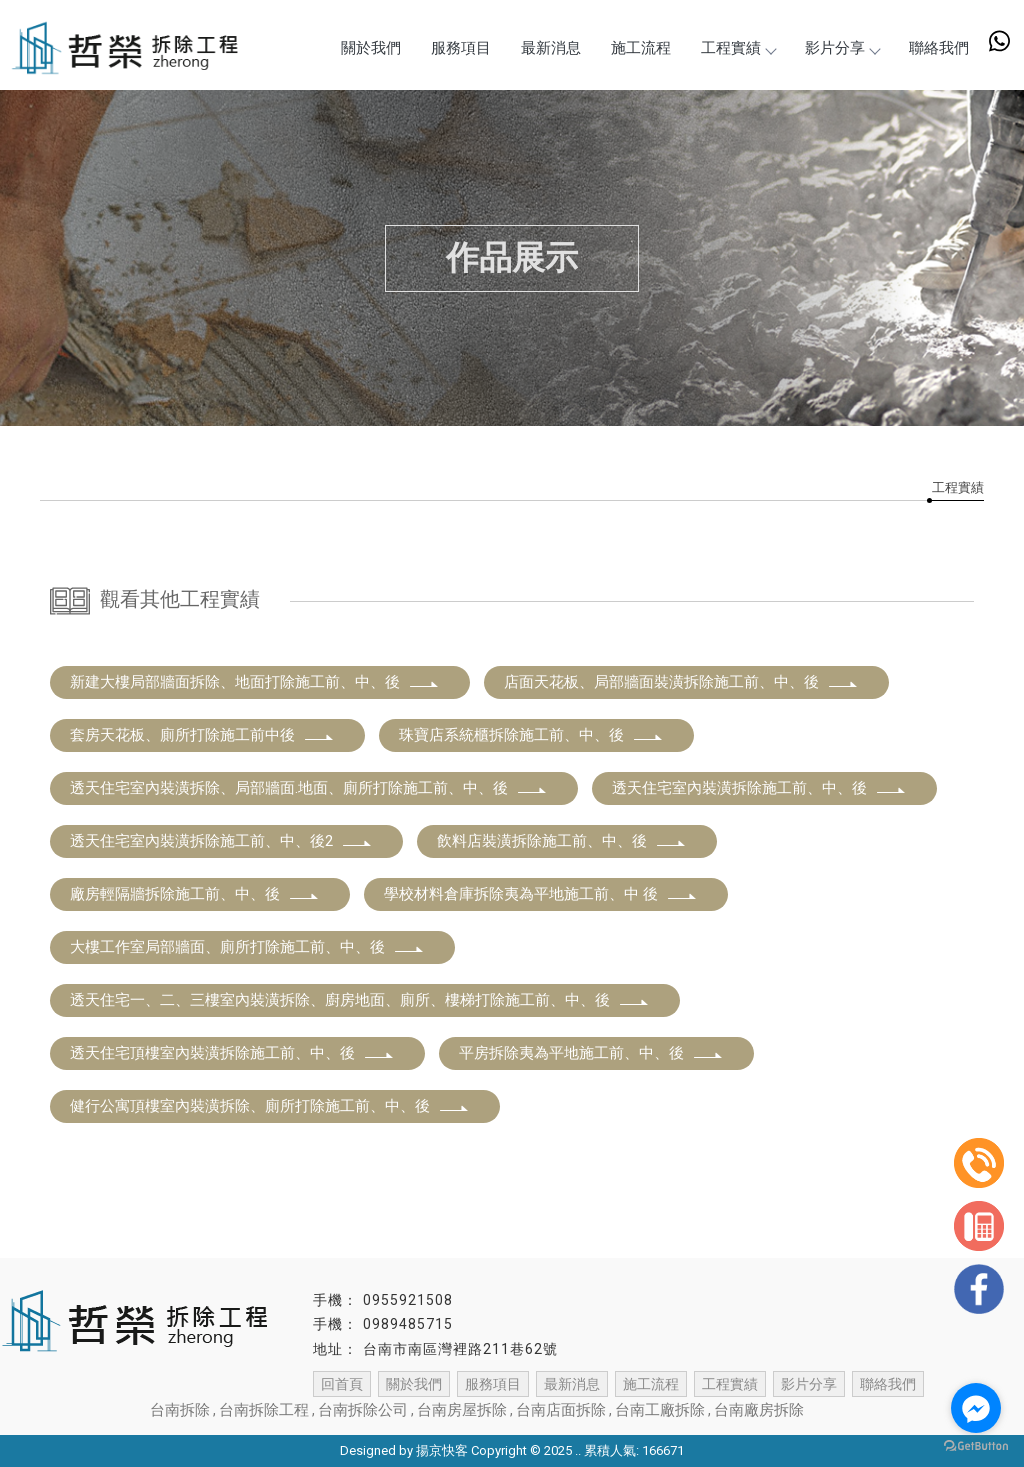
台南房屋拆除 (462, 1410)
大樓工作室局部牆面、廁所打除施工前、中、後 (247, 947)
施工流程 (641, 48)
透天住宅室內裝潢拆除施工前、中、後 (759, 788)
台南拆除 (180, 1410)
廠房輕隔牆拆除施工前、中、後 (195, 894)
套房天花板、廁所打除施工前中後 (202, 735)
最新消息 (551, 48)
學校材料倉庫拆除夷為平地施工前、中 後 (541, 894)
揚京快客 (442, 1450)
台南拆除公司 (363, 1410)
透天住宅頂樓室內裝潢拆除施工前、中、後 (232, 1053)
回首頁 (342, 1384)
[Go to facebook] (976, 1408)
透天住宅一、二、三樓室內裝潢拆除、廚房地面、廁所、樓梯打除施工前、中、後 (360, 1000)
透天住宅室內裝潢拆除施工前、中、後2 (221, 841)
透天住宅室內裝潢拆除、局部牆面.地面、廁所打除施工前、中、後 (309, 788)
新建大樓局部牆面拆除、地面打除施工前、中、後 (255, 682)
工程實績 (738, 48)
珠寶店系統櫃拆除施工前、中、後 (531, 735)
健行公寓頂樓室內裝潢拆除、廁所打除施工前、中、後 (270, 1106)
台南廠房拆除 (759, 1410)
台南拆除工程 (264, 1410)
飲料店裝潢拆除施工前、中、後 (562, 841)
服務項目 (461, 48)
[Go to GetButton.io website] (976, 1446)
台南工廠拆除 (660, 1410)
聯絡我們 (939, 48)
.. (578, 1450)
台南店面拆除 (561, 1410)
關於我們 (371, 48)
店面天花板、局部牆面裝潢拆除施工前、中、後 (681, 682)
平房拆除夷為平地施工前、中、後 (591, 1053)
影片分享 (842, 48)
